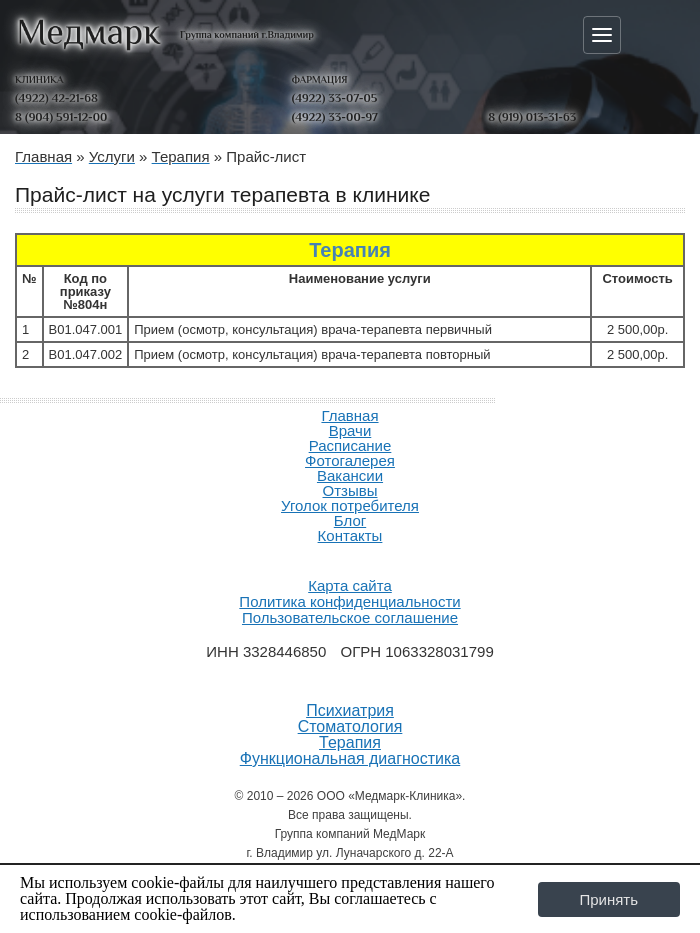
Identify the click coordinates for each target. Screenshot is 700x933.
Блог (350, 520)
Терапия (350, 743)
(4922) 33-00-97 (335, 117)
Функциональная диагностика (350, 759)
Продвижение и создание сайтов (350, 559)
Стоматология (350, 727)
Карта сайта (350, 585)
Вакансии (350, 475)
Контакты (350, 535)
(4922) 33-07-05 (335, 98)
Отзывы (350, 490)
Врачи (350, 430)
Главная (349, 415)
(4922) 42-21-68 (56, 98)
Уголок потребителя (350, 505)
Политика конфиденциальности (349, 601)
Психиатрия (350, 711)
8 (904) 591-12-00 (61, 117)
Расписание (350, 445)
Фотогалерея (350, 460)
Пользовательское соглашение (350, 617)
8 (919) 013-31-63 (532, 117)
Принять (608, 899)
